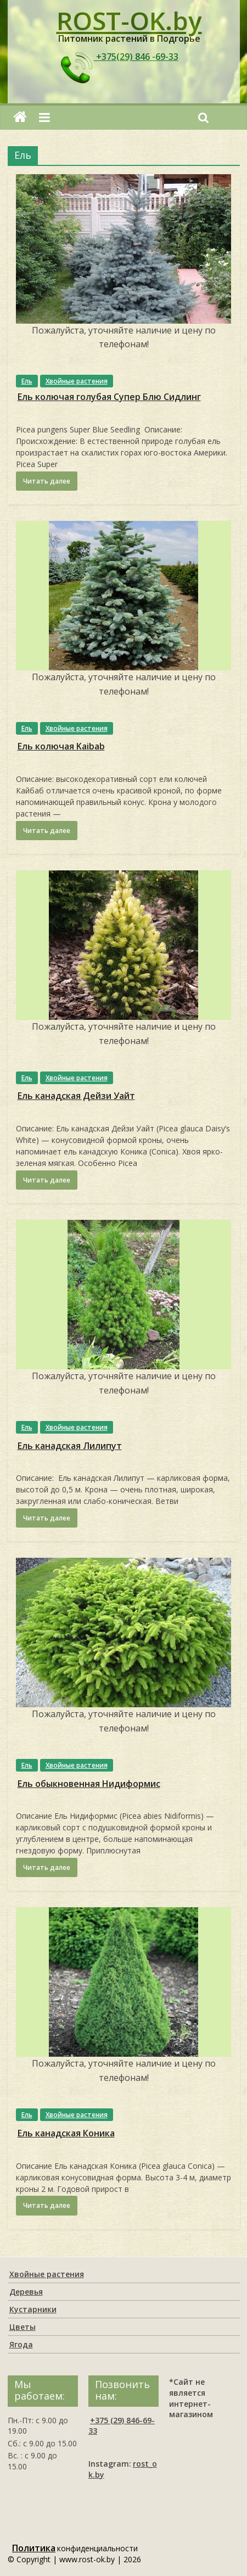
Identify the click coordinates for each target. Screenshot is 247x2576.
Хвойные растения (77, 381)
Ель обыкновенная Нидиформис (89, 1784)
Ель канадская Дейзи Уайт (76, 1096)
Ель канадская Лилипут (70, 1446)
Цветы (22, 2327)
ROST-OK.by (129, 20)
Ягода (21, 2344)
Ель (26, 381)
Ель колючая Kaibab (61, 746)
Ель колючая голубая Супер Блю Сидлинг (109, 397)
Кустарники (33, 2309)
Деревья (26, 2291)
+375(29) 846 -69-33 (118, 57)
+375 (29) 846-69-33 (121, 2425)
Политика (33, 2548)
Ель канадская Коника (66, 2133)
